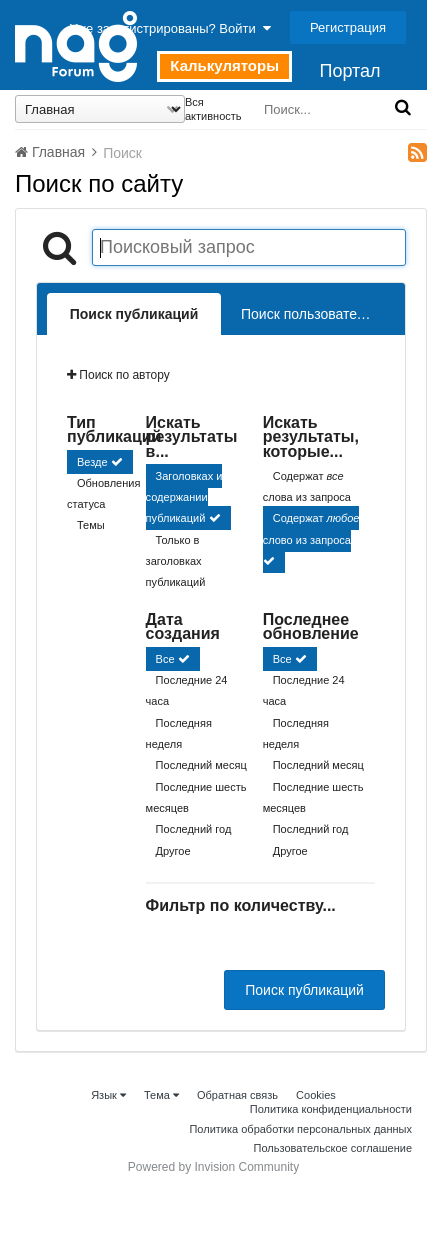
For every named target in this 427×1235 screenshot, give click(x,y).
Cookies (316, 1095)
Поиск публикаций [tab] (134, 314)
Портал (349, 71)
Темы (91, 526)
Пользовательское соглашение (333, 1148)
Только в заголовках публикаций (176, 561)
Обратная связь (237, 1095)
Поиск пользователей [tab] (310, 314)
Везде (92, 462)
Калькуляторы (224, 65)
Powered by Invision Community (213, 1167)
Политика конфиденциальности (331, 1109)
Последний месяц (201, 766)
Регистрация (348, 27)
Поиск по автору (118, 375)
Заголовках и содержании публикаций (184, 497)
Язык (108, 1095)
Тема (161, 1095)
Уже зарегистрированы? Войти (170, 28)
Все (165, 659)
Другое (173, 851)
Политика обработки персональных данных (300, 1129)
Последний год (194, 830)
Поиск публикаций (304, 990)
